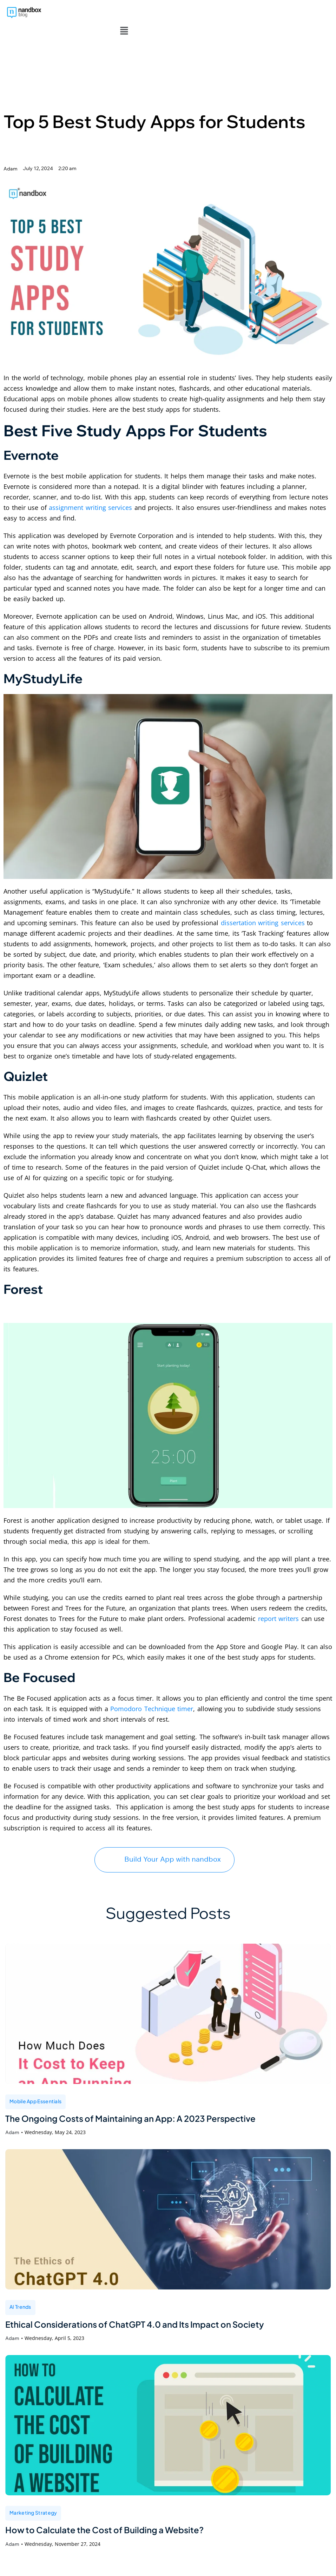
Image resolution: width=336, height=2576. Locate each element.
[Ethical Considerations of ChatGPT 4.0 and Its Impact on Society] (168, 2204)
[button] (124, 14)
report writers (278, 1603)
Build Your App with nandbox (164, 1843)
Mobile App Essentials (35, 2085)
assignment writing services (90, 491)
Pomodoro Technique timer (151, 1692)
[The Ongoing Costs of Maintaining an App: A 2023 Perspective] (168, 1998)
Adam (12, 2117)
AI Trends (20, 2292)
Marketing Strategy (33, 2499)
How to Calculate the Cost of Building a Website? (112, 2516)
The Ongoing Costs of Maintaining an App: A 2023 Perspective (140, 2102)
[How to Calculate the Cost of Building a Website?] (168, 2411)
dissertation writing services (263, 907)
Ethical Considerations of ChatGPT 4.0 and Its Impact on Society (146, 2309)
